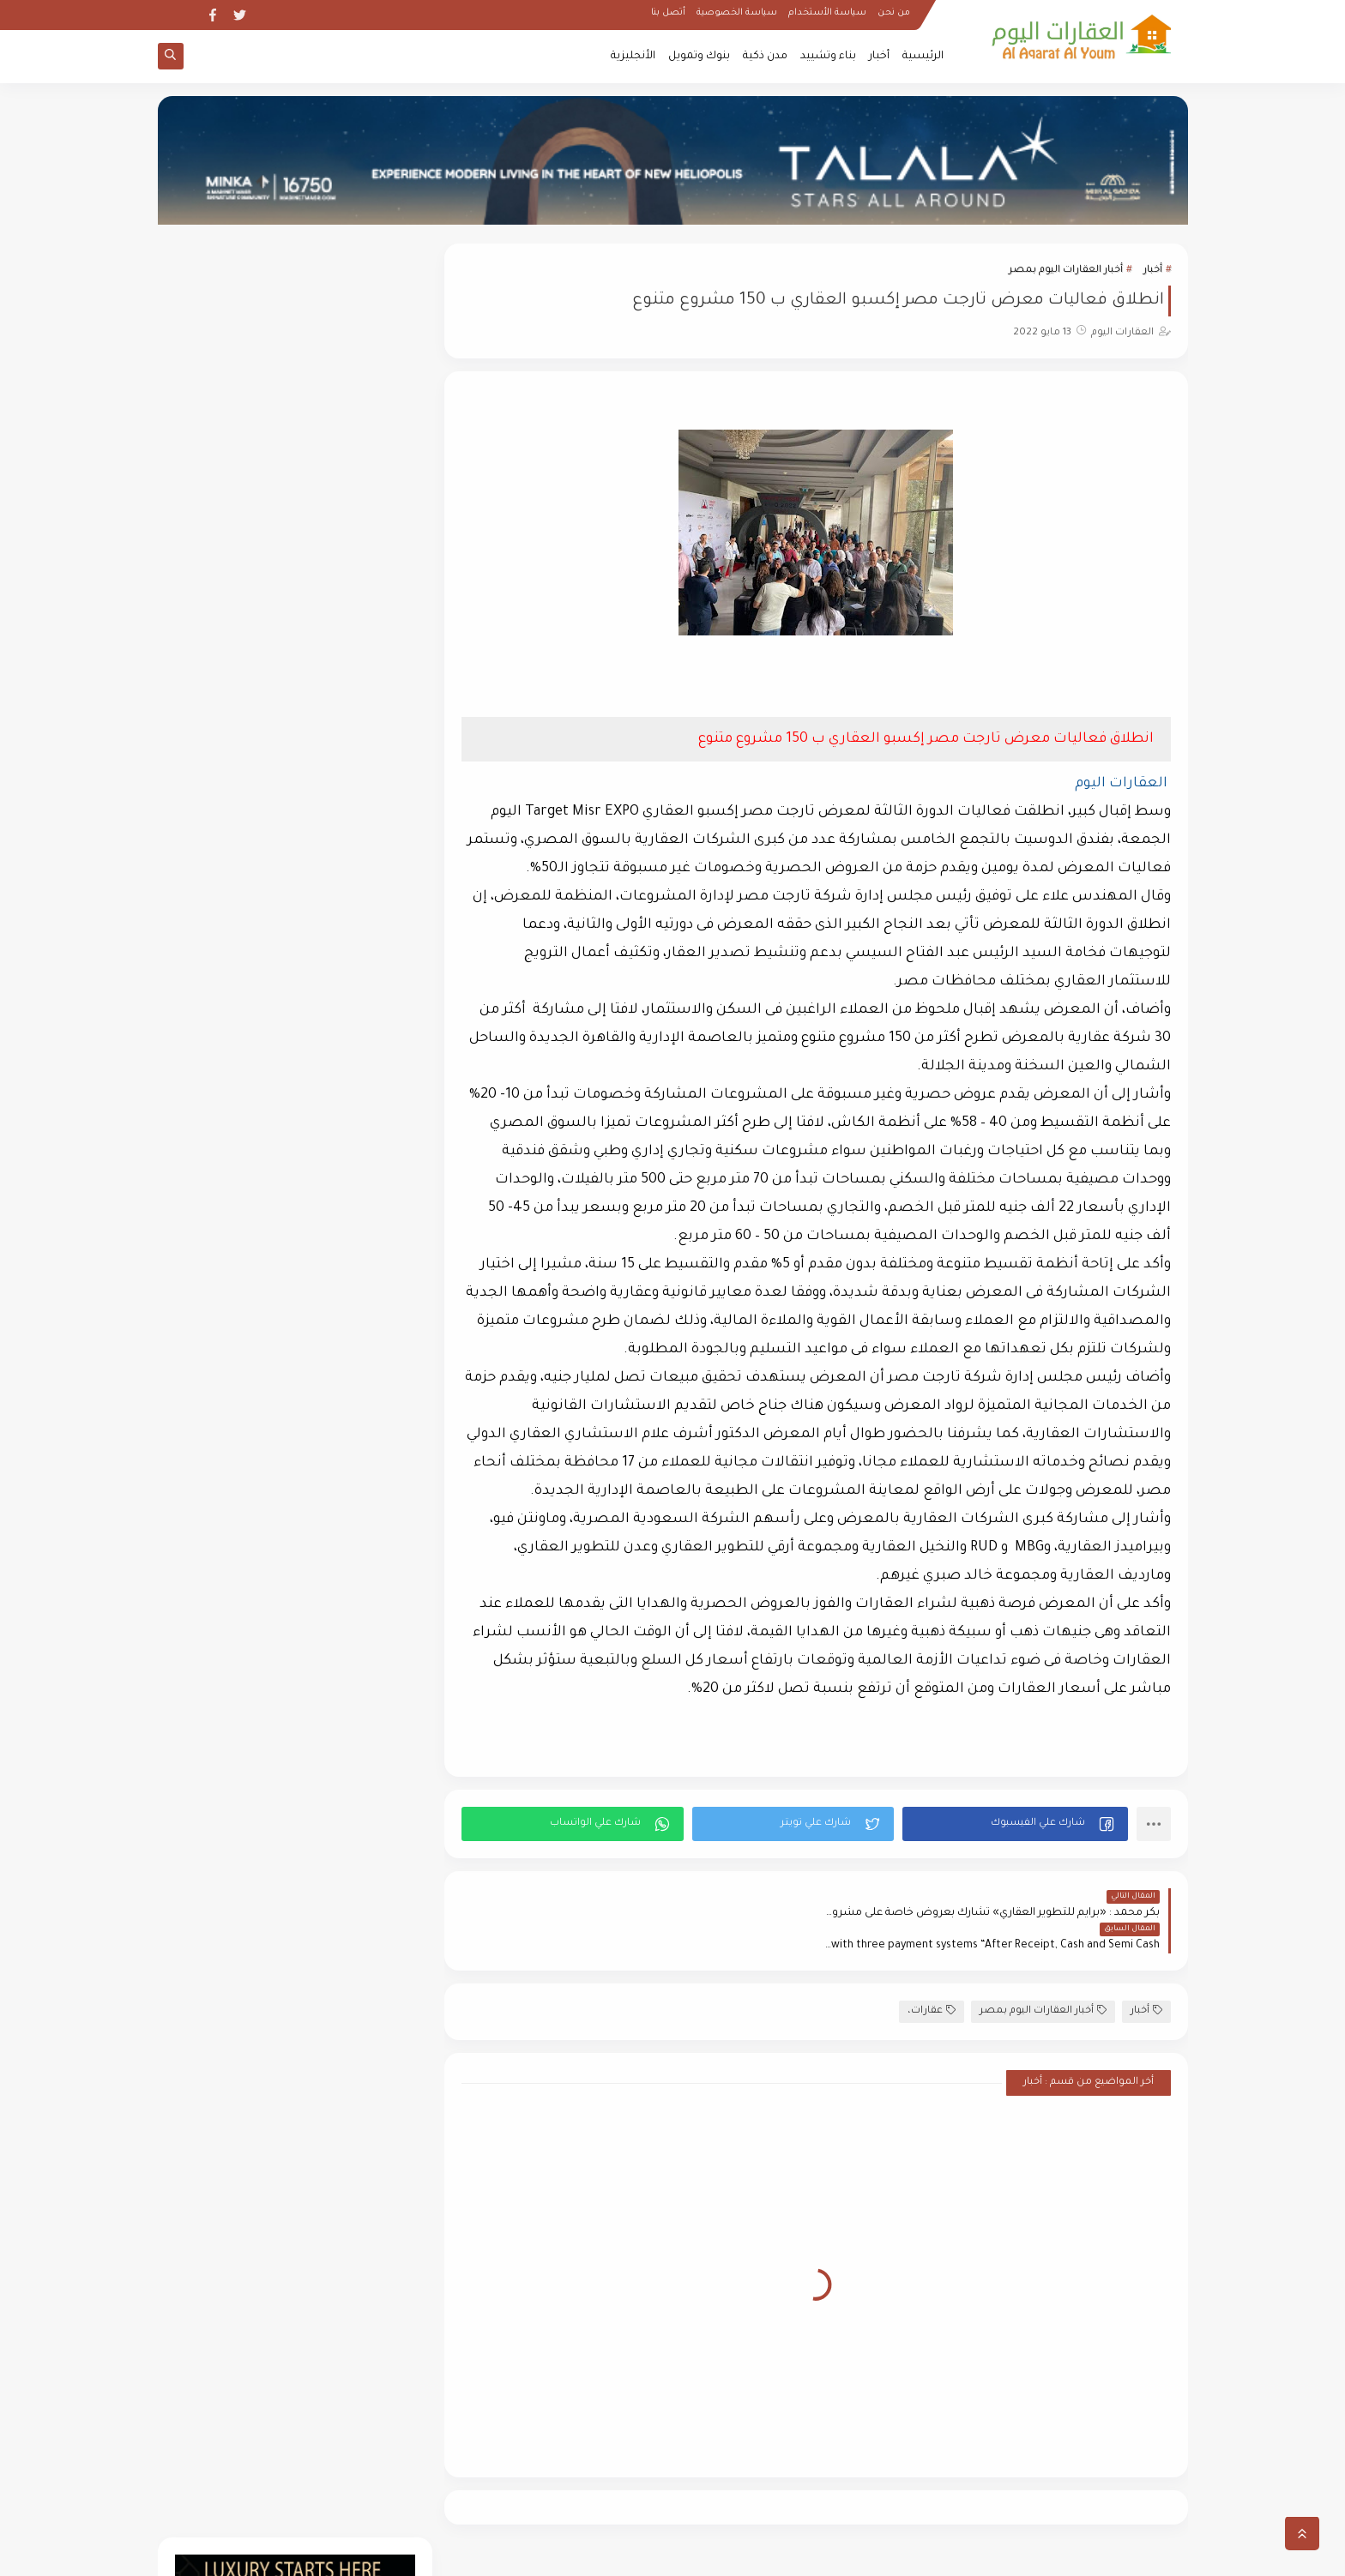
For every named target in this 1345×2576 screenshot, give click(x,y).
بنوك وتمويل (699, 57)
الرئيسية (923, 57)
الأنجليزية (633, 57)
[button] (1015, 1824)
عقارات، (932, 1977)
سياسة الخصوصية (737, 14)
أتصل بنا (668, 14)
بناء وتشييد (828, 57)
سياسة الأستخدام (827, 14)
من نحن (894, 14)
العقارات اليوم (1033, 2553)
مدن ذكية (765, 57)
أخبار (879, 57)
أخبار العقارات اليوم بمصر (1066, 270)
